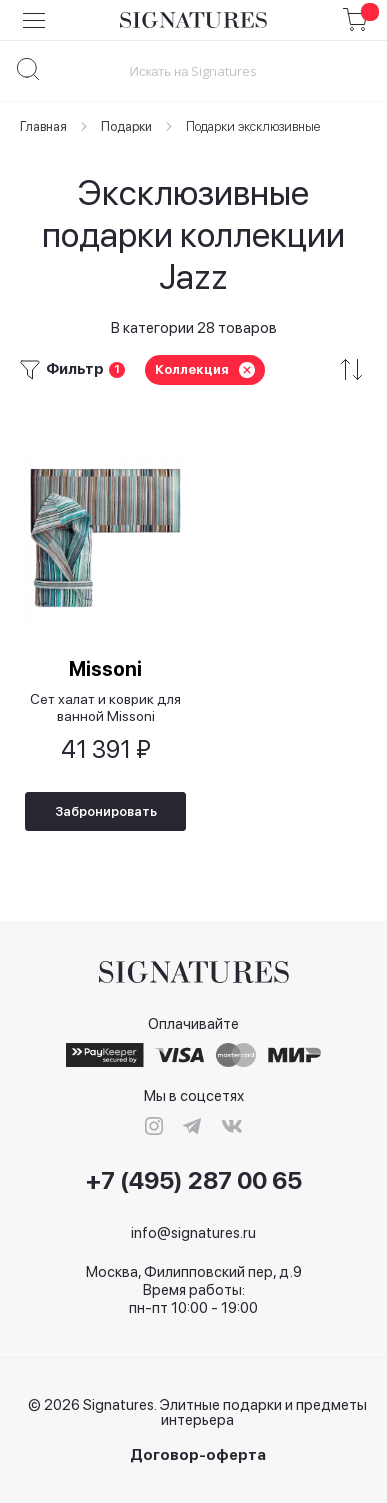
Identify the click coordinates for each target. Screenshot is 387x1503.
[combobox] (193, 70)
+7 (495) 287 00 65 (194, 1181)
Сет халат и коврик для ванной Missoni (105, 707)
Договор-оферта (198, 1455)
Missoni (105, 669)
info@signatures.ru (193, 1233)
